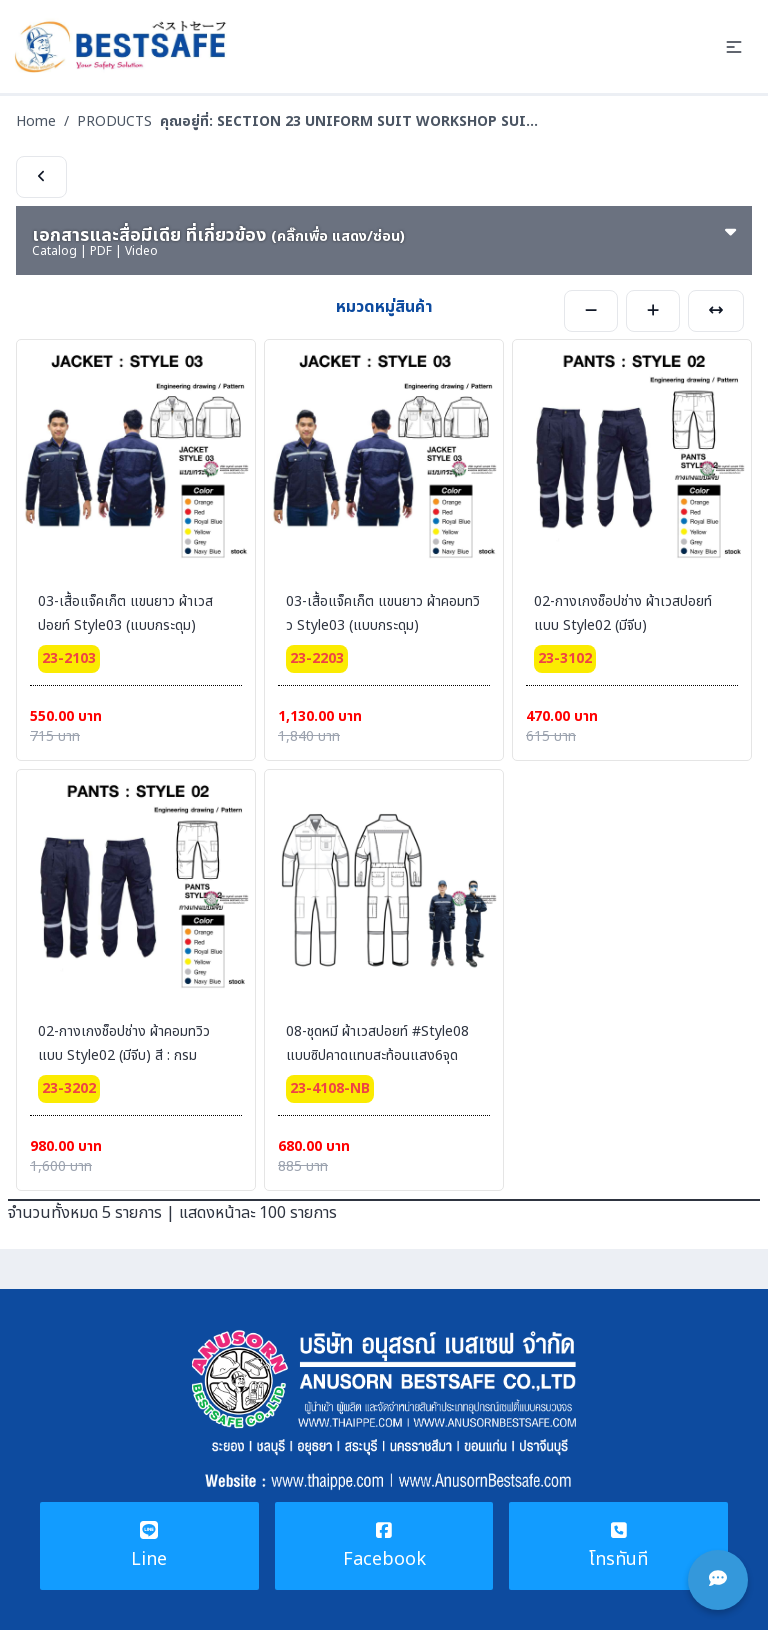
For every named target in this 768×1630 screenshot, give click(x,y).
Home (36, 121)
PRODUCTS (114, 121)
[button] (734, 47)
